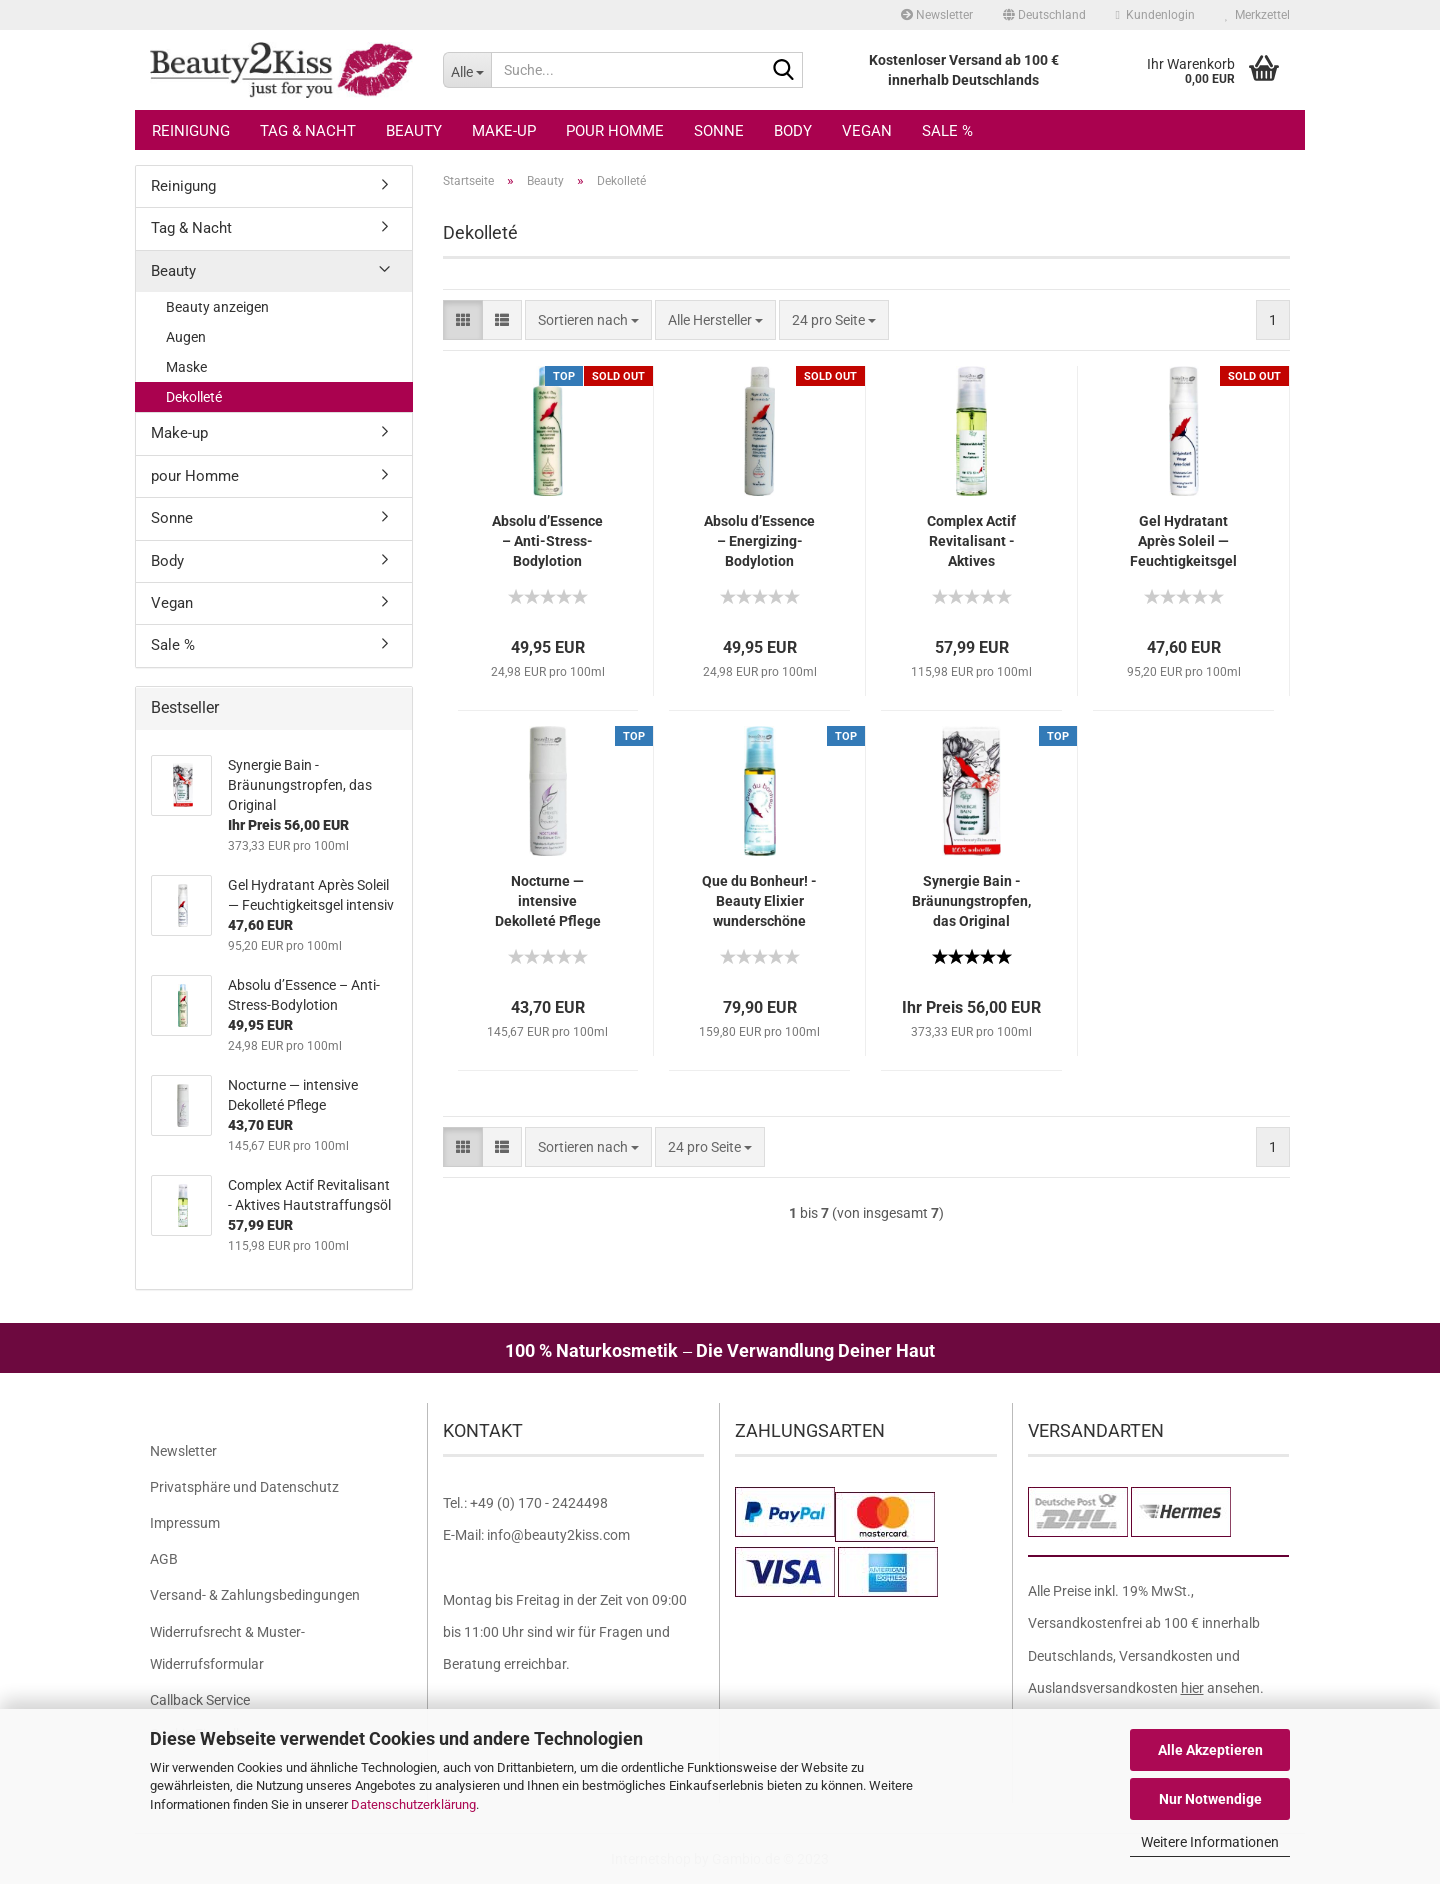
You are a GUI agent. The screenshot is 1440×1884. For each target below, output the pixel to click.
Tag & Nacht (308, 131)
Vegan (867, 131)
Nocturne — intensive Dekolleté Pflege (548, 901)
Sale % (947, 131)
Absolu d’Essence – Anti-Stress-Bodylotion (547, 541)
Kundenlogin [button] (1155, 15)
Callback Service (200, 1700)
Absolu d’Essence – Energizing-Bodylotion (759, 541)
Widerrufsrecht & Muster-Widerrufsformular (227, 1648)
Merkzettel (1257, 15)
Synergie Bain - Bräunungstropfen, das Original (971, 901)
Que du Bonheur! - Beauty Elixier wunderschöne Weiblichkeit (759, 902)
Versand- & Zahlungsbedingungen (255, 1595)
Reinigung (191, 131)
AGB (164, 1559)
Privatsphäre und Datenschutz (244, 1487)
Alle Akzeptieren (1210, 1750)
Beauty (414, 131)
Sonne (719, 131)
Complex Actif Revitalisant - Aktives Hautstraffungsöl (971, 542)
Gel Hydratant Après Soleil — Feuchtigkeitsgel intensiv (1183, 542)
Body (793, 131)
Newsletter (937, 15)
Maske (186, 367)
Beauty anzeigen (217, 307)
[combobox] (588, 320)
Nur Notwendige (1210, 1799)
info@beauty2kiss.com (558, 1535)
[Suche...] (467, 70)
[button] (1044, 15)
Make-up (504, 131)
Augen (186, 337)
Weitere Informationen (1210, 1842)
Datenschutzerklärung (413, 1804)
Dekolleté (194, 397)
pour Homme (615, 131)
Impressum (185, 1523)
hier (1192, 1688)
